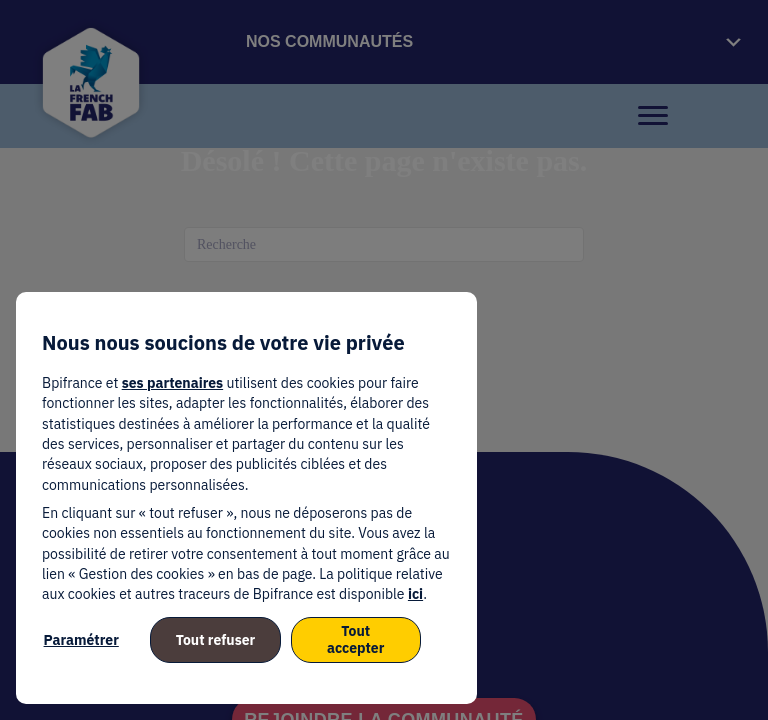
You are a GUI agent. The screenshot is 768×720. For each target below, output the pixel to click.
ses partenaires (172, 383)
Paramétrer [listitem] (81, 640)
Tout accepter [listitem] (355, 639)
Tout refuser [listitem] (216, 640)
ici (415, 594)
